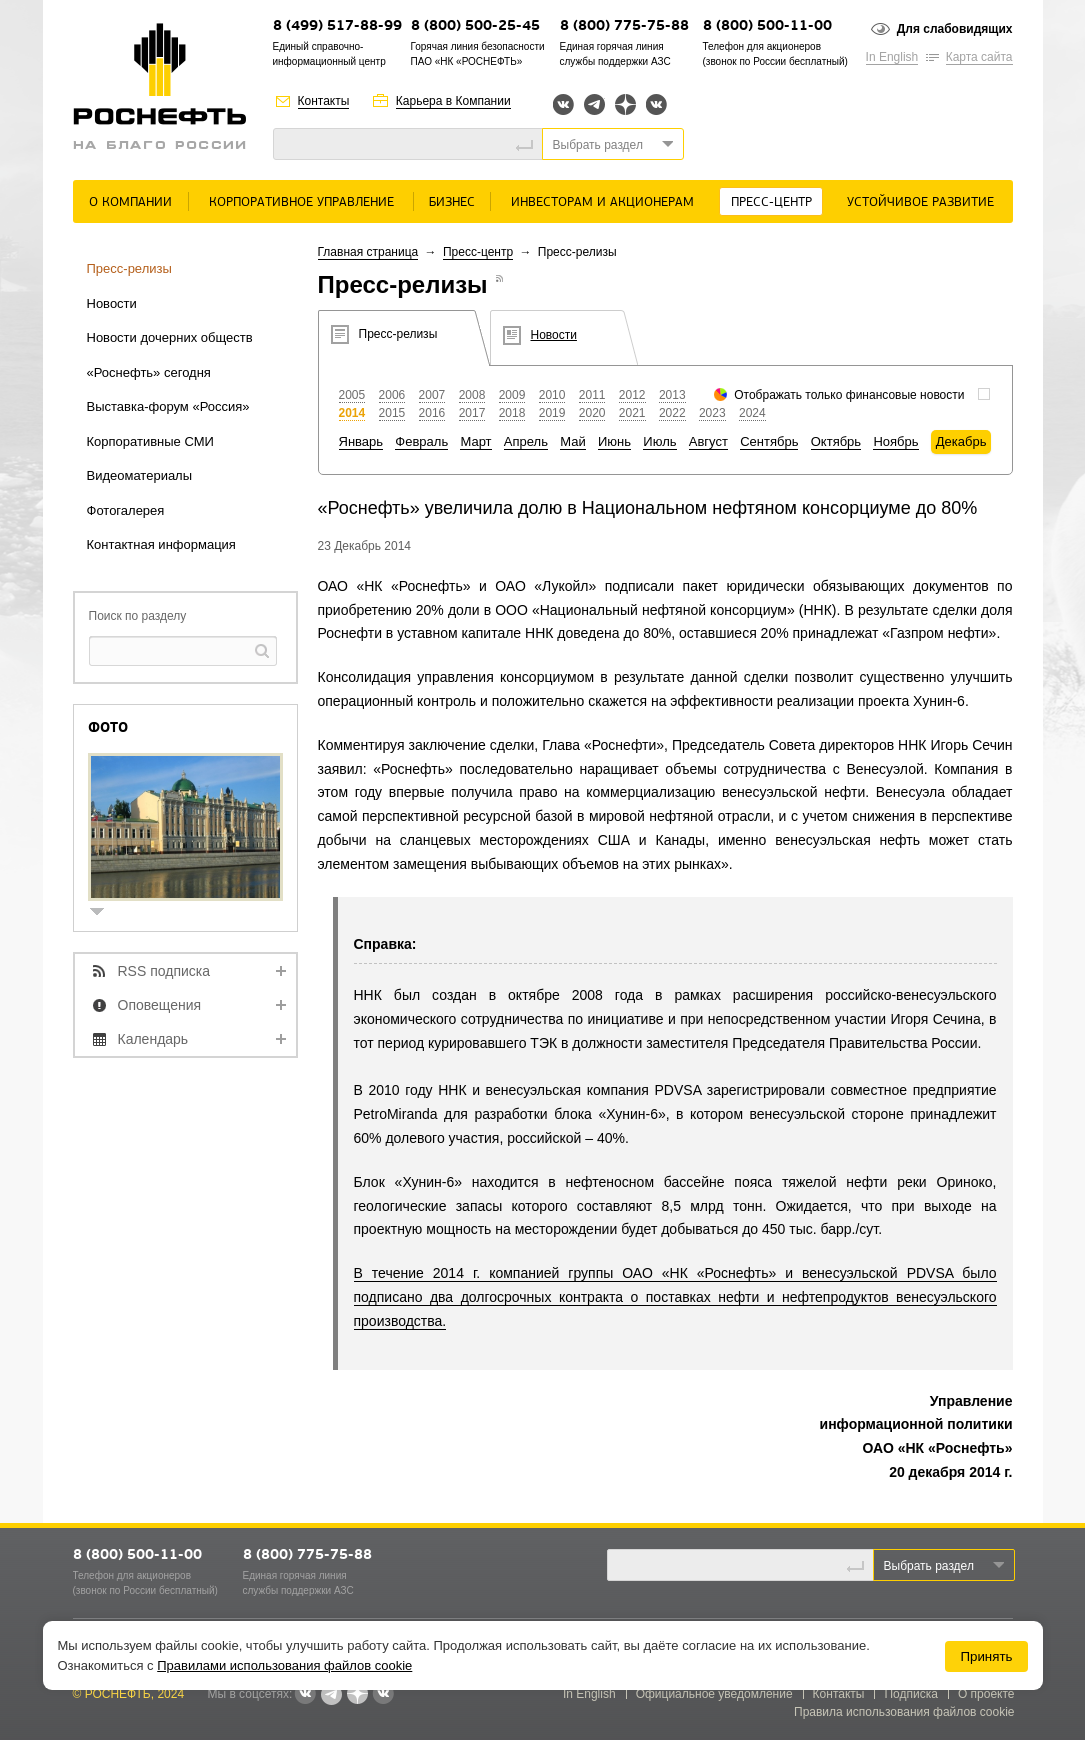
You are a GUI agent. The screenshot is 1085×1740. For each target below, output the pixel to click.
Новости (112, 303)
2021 (632, 413)
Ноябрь (895, 441)
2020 (592, 413)
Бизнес (452, 202)
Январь (361, 441)
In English (892, 57)
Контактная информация (161, 544)
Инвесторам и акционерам (602, 202)
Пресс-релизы (129, 268)
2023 (712, 413)
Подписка (910, 1694)
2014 (352, 413)
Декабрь (961, 441)
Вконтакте (563, 104)
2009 (512, 395)
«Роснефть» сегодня (149, 372)
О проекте (986, 1694)
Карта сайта (979, 57)
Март (475, 441)
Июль (659, 441)
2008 (472, 395)
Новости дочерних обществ (170, 337)
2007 (432, 395)
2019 (552, 413)
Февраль (421, 441)
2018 (512, 413)
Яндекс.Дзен (625, 104)
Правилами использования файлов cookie (284, 1665)
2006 (392, 395)
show (105, 913)
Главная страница (368, 252)
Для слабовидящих (955, 29)
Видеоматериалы (140, 475)
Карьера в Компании (453, 101)
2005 (352, 395)
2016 (432, 413)
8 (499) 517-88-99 (337, 26)
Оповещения (160, 1005)
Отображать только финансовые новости (849, 395)
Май (572, 441)
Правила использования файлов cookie (904, 1712)
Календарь (153, 1039)
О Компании (130, 202)
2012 (632, 395)
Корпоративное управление (301, 202)
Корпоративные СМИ (150, 441)
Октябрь (836, 441)
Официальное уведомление (714, 1694)
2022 (672, 413)
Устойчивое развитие (920, 202)
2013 (672, 395)
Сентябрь (769, 441)
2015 (392, 413)
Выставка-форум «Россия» (168, 406)
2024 (752, 413)
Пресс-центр (771, 202)
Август (708, 441)
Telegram (594, 104)
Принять (986, 1656)
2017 (472, 413)
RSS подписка (164, 971)
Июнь (614, 441)
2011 (592, 395)
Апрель (526, 441)
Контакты (324, 101)
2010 (552, 395)
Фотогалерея (126, 510)
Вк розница (656, 105)
